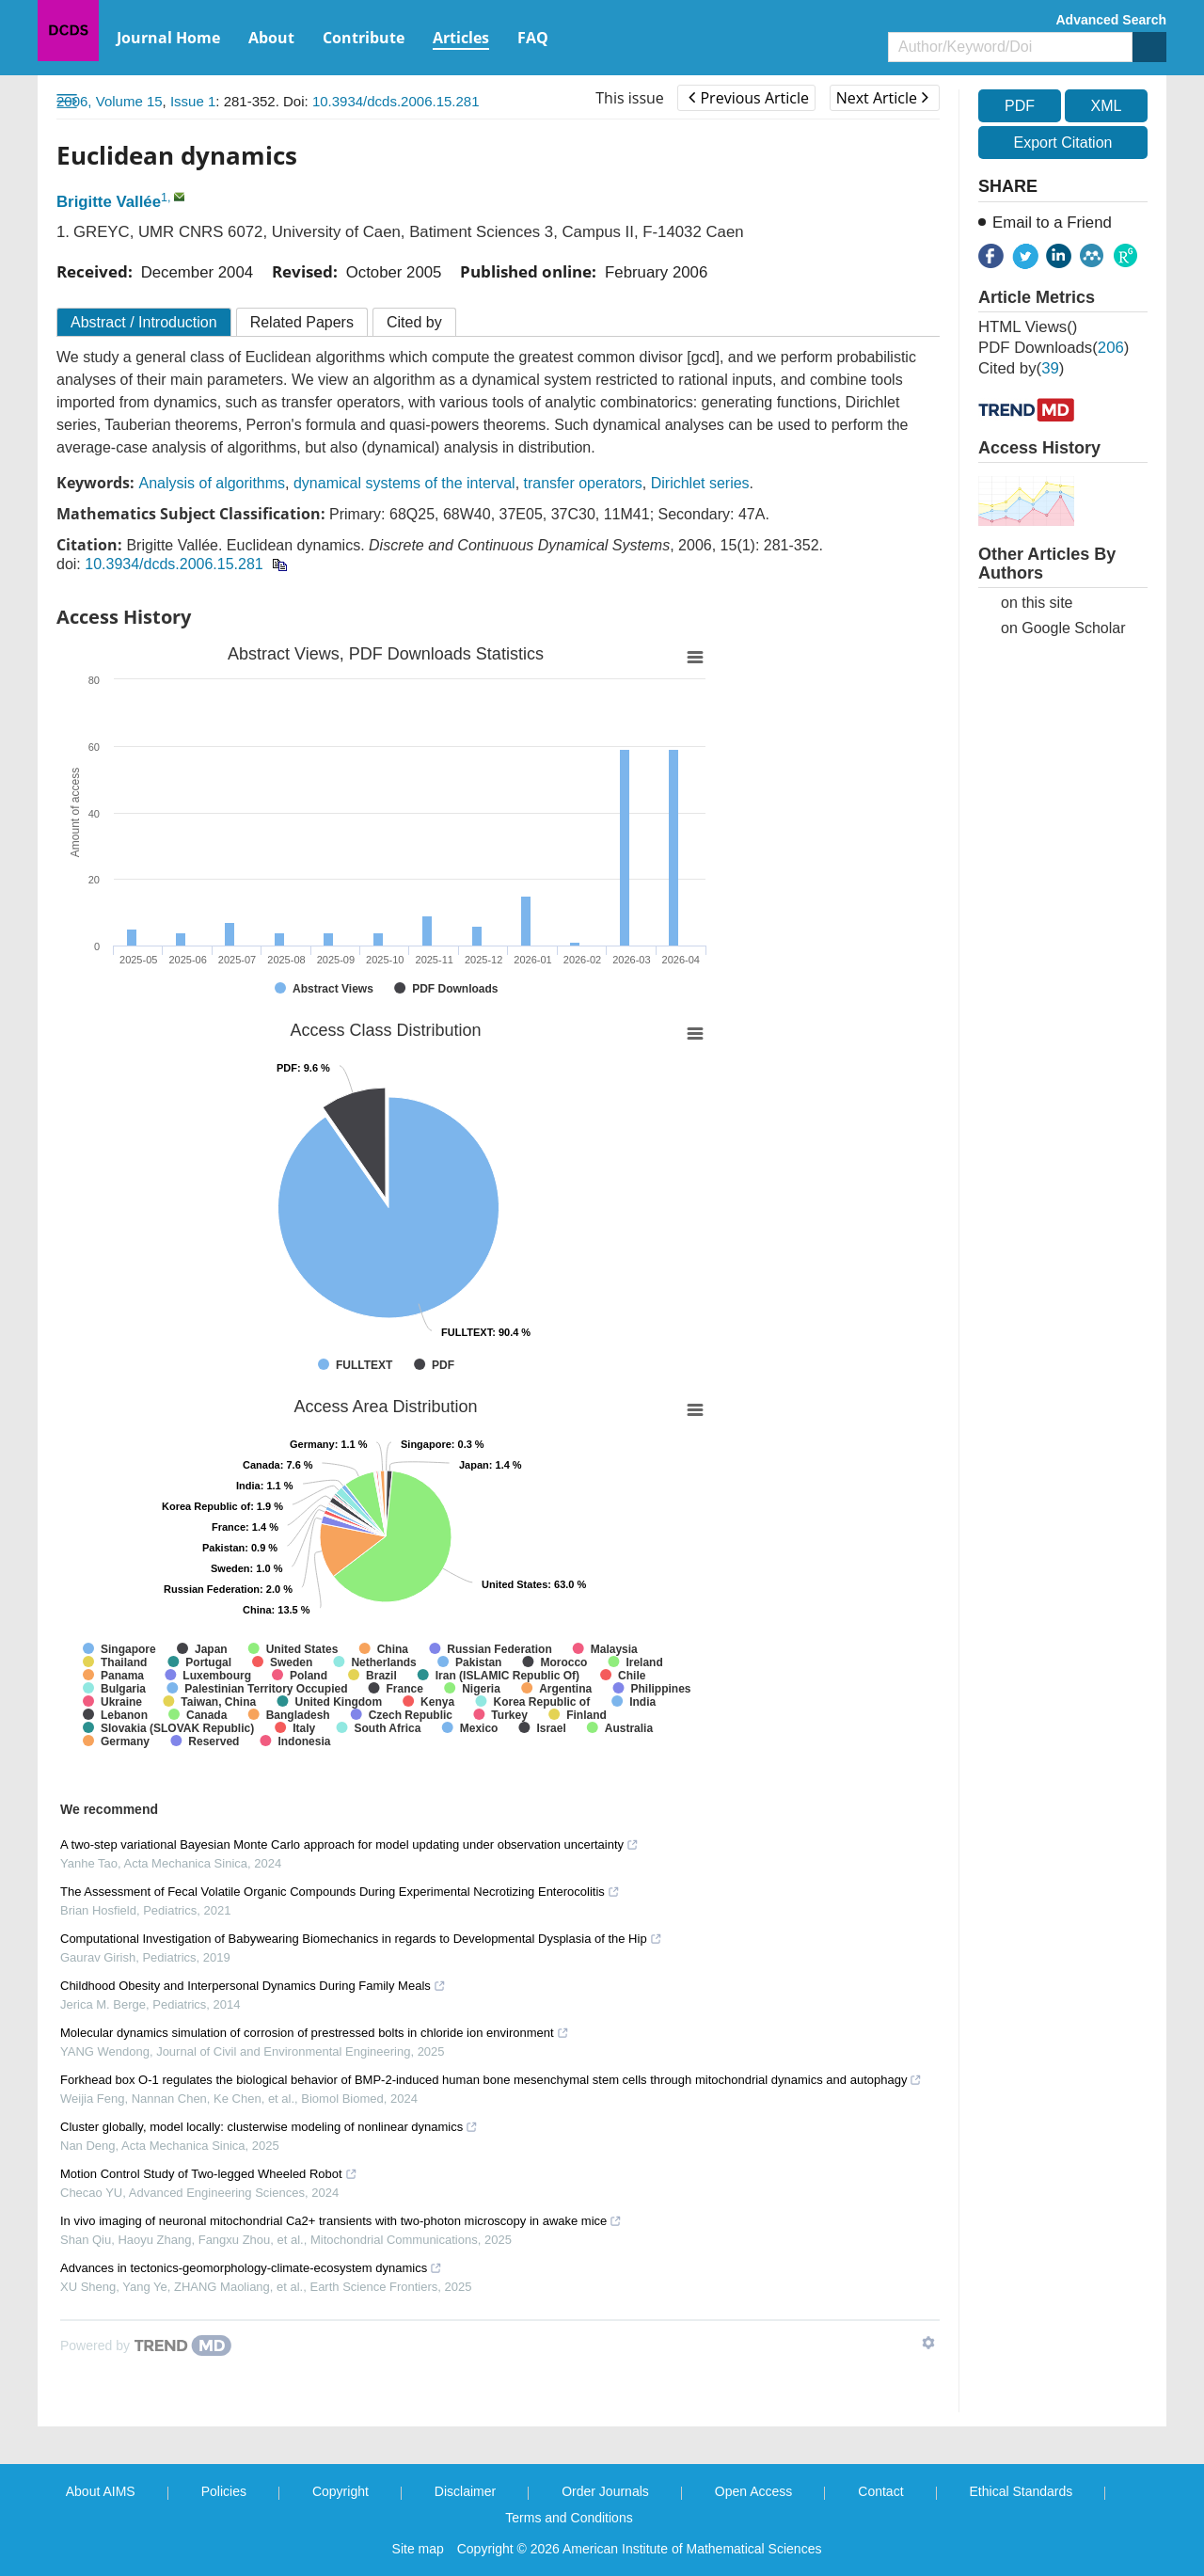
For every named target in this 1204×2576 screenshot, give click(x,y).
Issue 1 (192, 101)
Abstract (144, 322)
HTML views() (1027, 327)
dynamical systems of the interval (404, 483)
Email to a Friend (1052, 222)
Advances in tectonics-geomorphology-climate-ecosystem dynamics (251, 2268)
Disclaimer (465, 2491)
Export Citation (1063, 143)
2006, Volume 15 (109, 101)
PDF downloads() (1053, 348)
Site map (418, 2548)
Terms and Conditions (568, 2517)
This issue (629, 97)
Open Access (754, 2491)
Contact (880, 2491)
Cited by (414, 322)
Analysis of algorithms (211, 483)
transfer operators (583, 483)
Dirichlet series (700, 483)
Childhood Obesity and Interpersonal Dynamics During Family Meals (253, 1986)
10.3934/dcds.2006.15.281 (396, 101)
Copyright (340, 2491)
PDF (1020, 106)
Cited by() (1021, 368)
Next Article (882, 97)
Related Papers (302, 322)
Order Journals (605, 2491)
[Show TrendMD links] (928, 2342)
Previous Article (748, 97)
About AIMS (100, 2491)
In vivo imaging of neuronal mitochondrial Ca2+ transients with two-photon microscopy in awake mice (341, 2221)
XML (1105, 106)
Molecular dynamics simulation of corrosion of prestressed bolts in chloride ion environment (314, 2033)
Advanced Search (1111, 19)
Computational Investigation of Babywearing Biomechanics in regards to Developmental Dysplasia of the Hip (361, 1939)
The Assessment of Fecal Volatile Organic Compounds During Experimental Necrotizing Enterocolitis (340, 1891)
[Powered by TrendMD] (145, 2345)
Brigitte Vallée (108, 202)
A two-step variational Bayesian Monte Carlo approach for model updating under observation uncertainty (349, 1844)
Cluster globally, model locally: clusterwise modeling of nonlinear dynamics (269, 2127)
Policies (223, 2491)
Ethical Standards (1021, 2491)
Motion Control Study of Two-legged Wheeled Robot (208, 2174)
